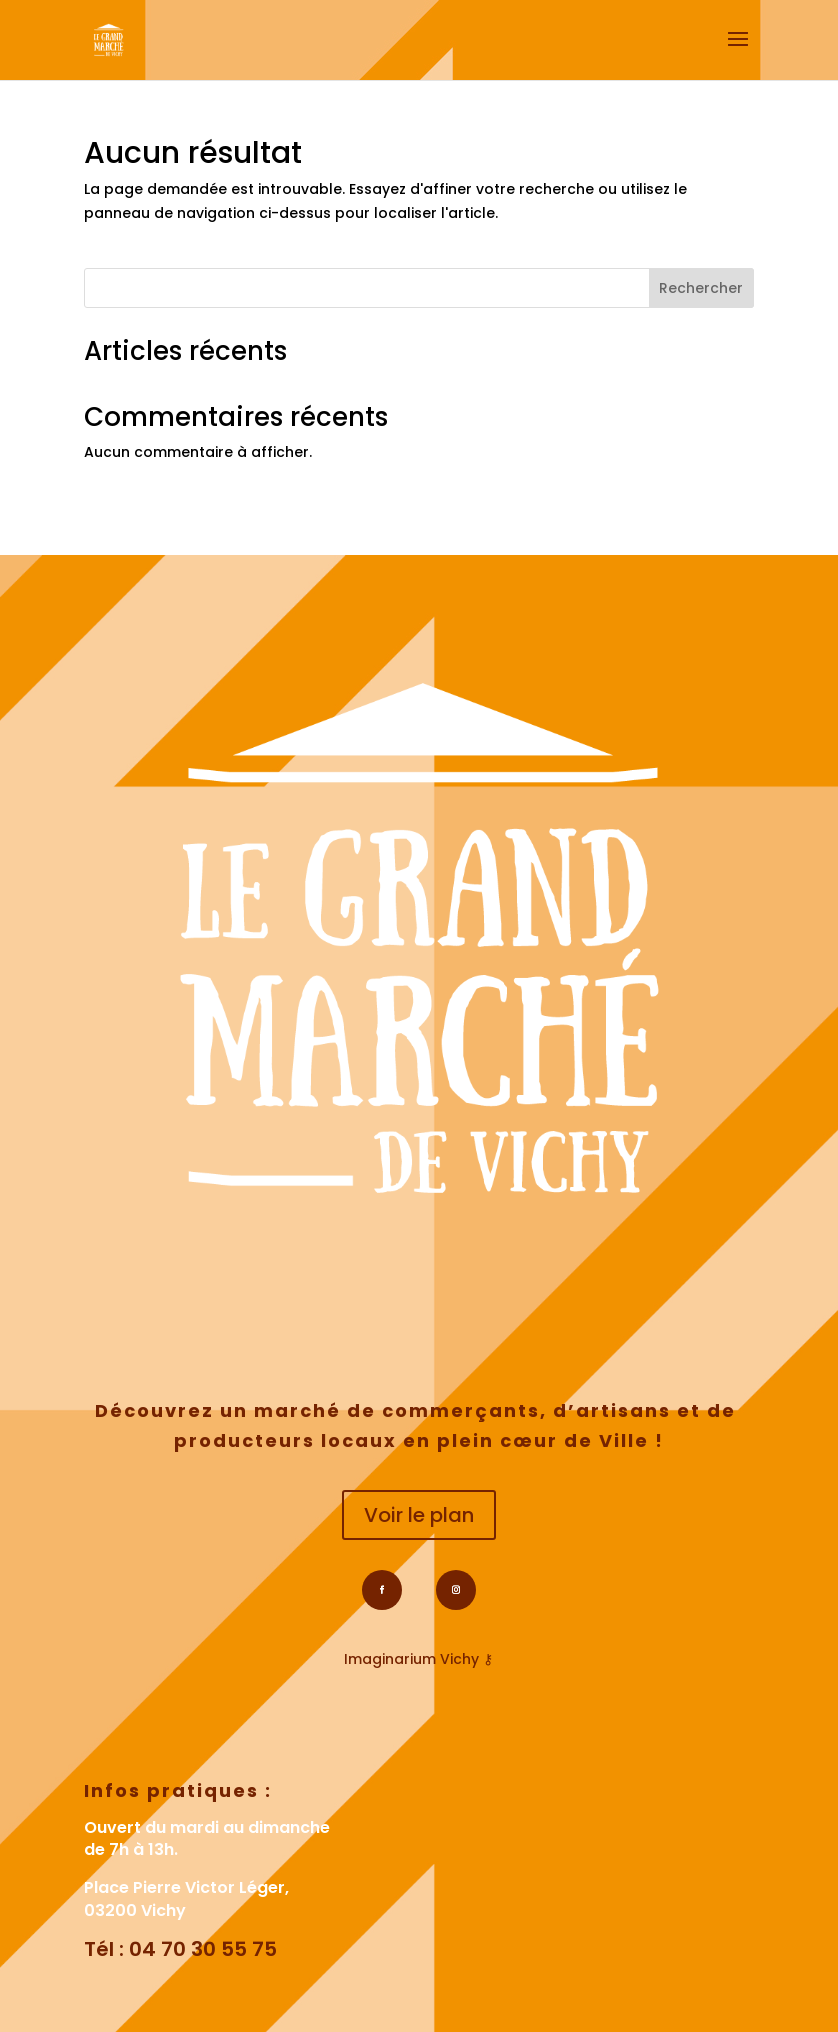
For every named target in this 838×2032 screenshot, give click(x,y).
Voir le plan (419, 1515)
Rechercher (701, 288)
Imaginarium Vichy (411, 1659)
